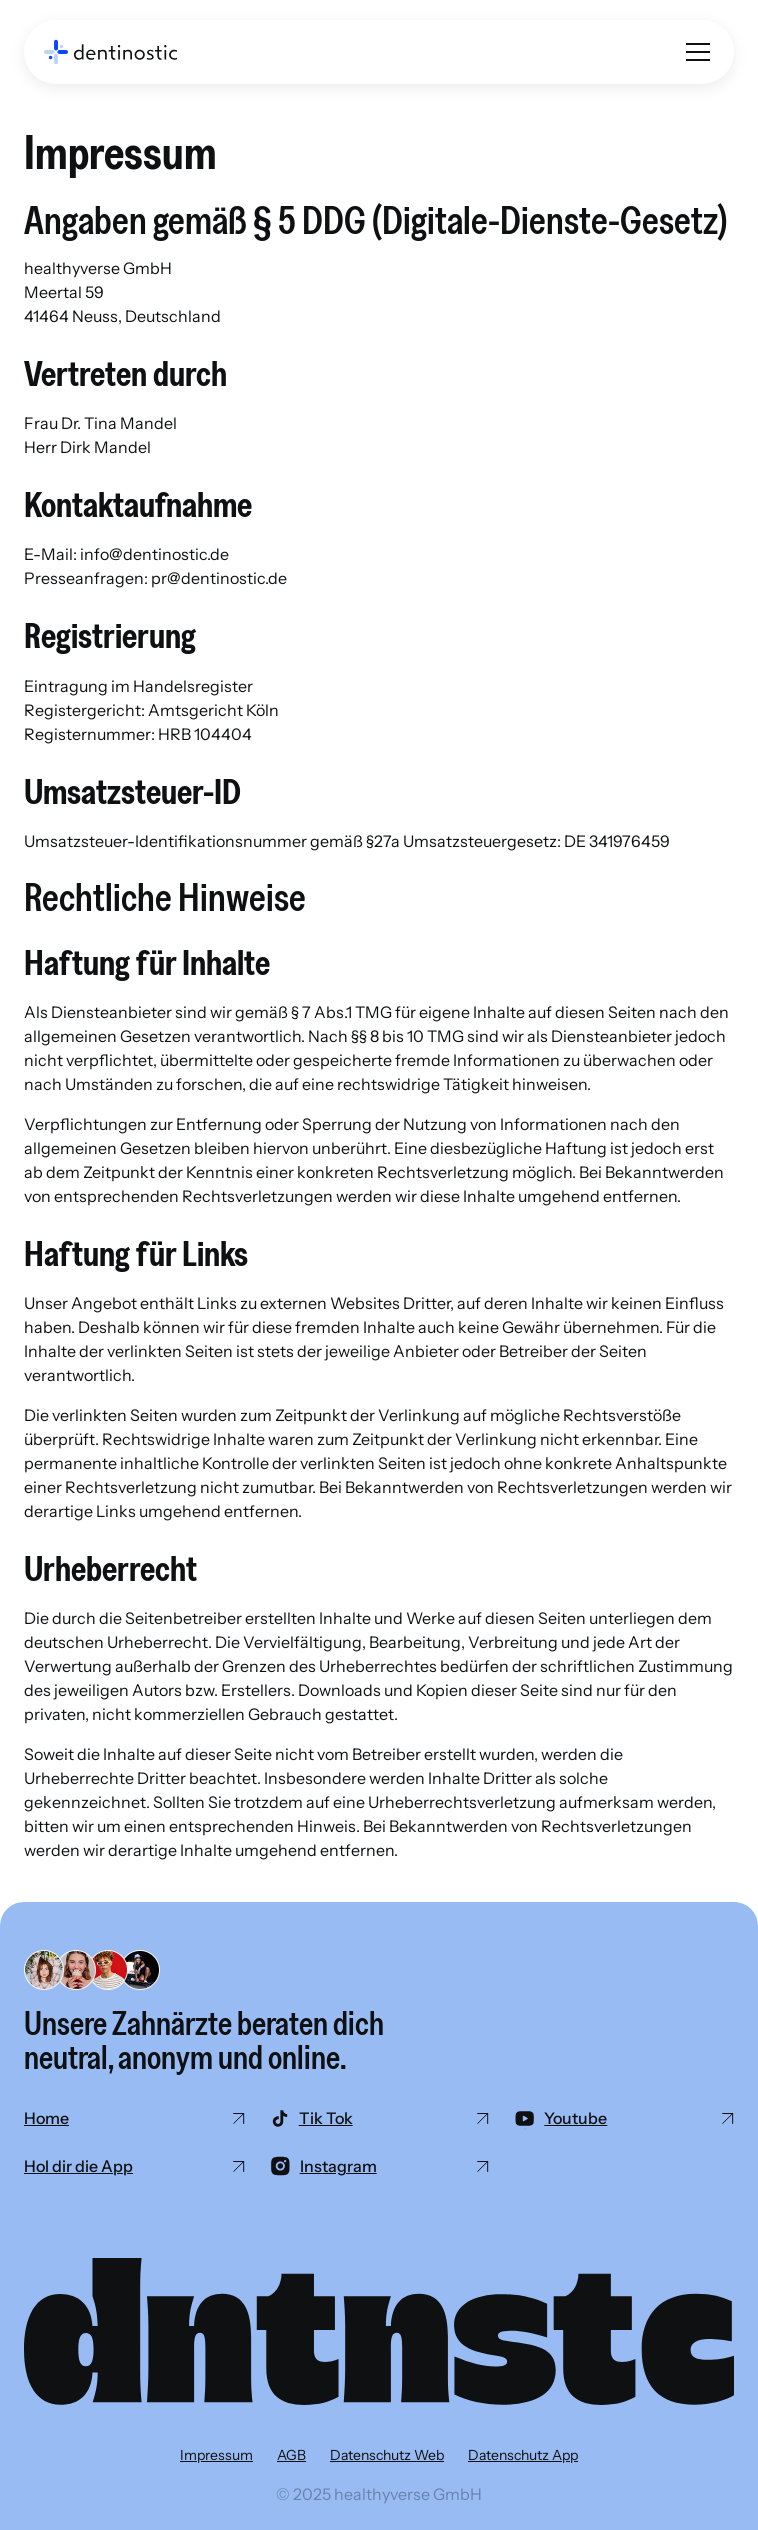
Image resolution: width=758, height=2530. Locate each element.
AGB (291, 2455)
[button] (694, 52)
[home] (110, 52)
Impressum (216, 2455)
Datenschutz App (523, 2455)
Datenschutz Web (387, 2455)
